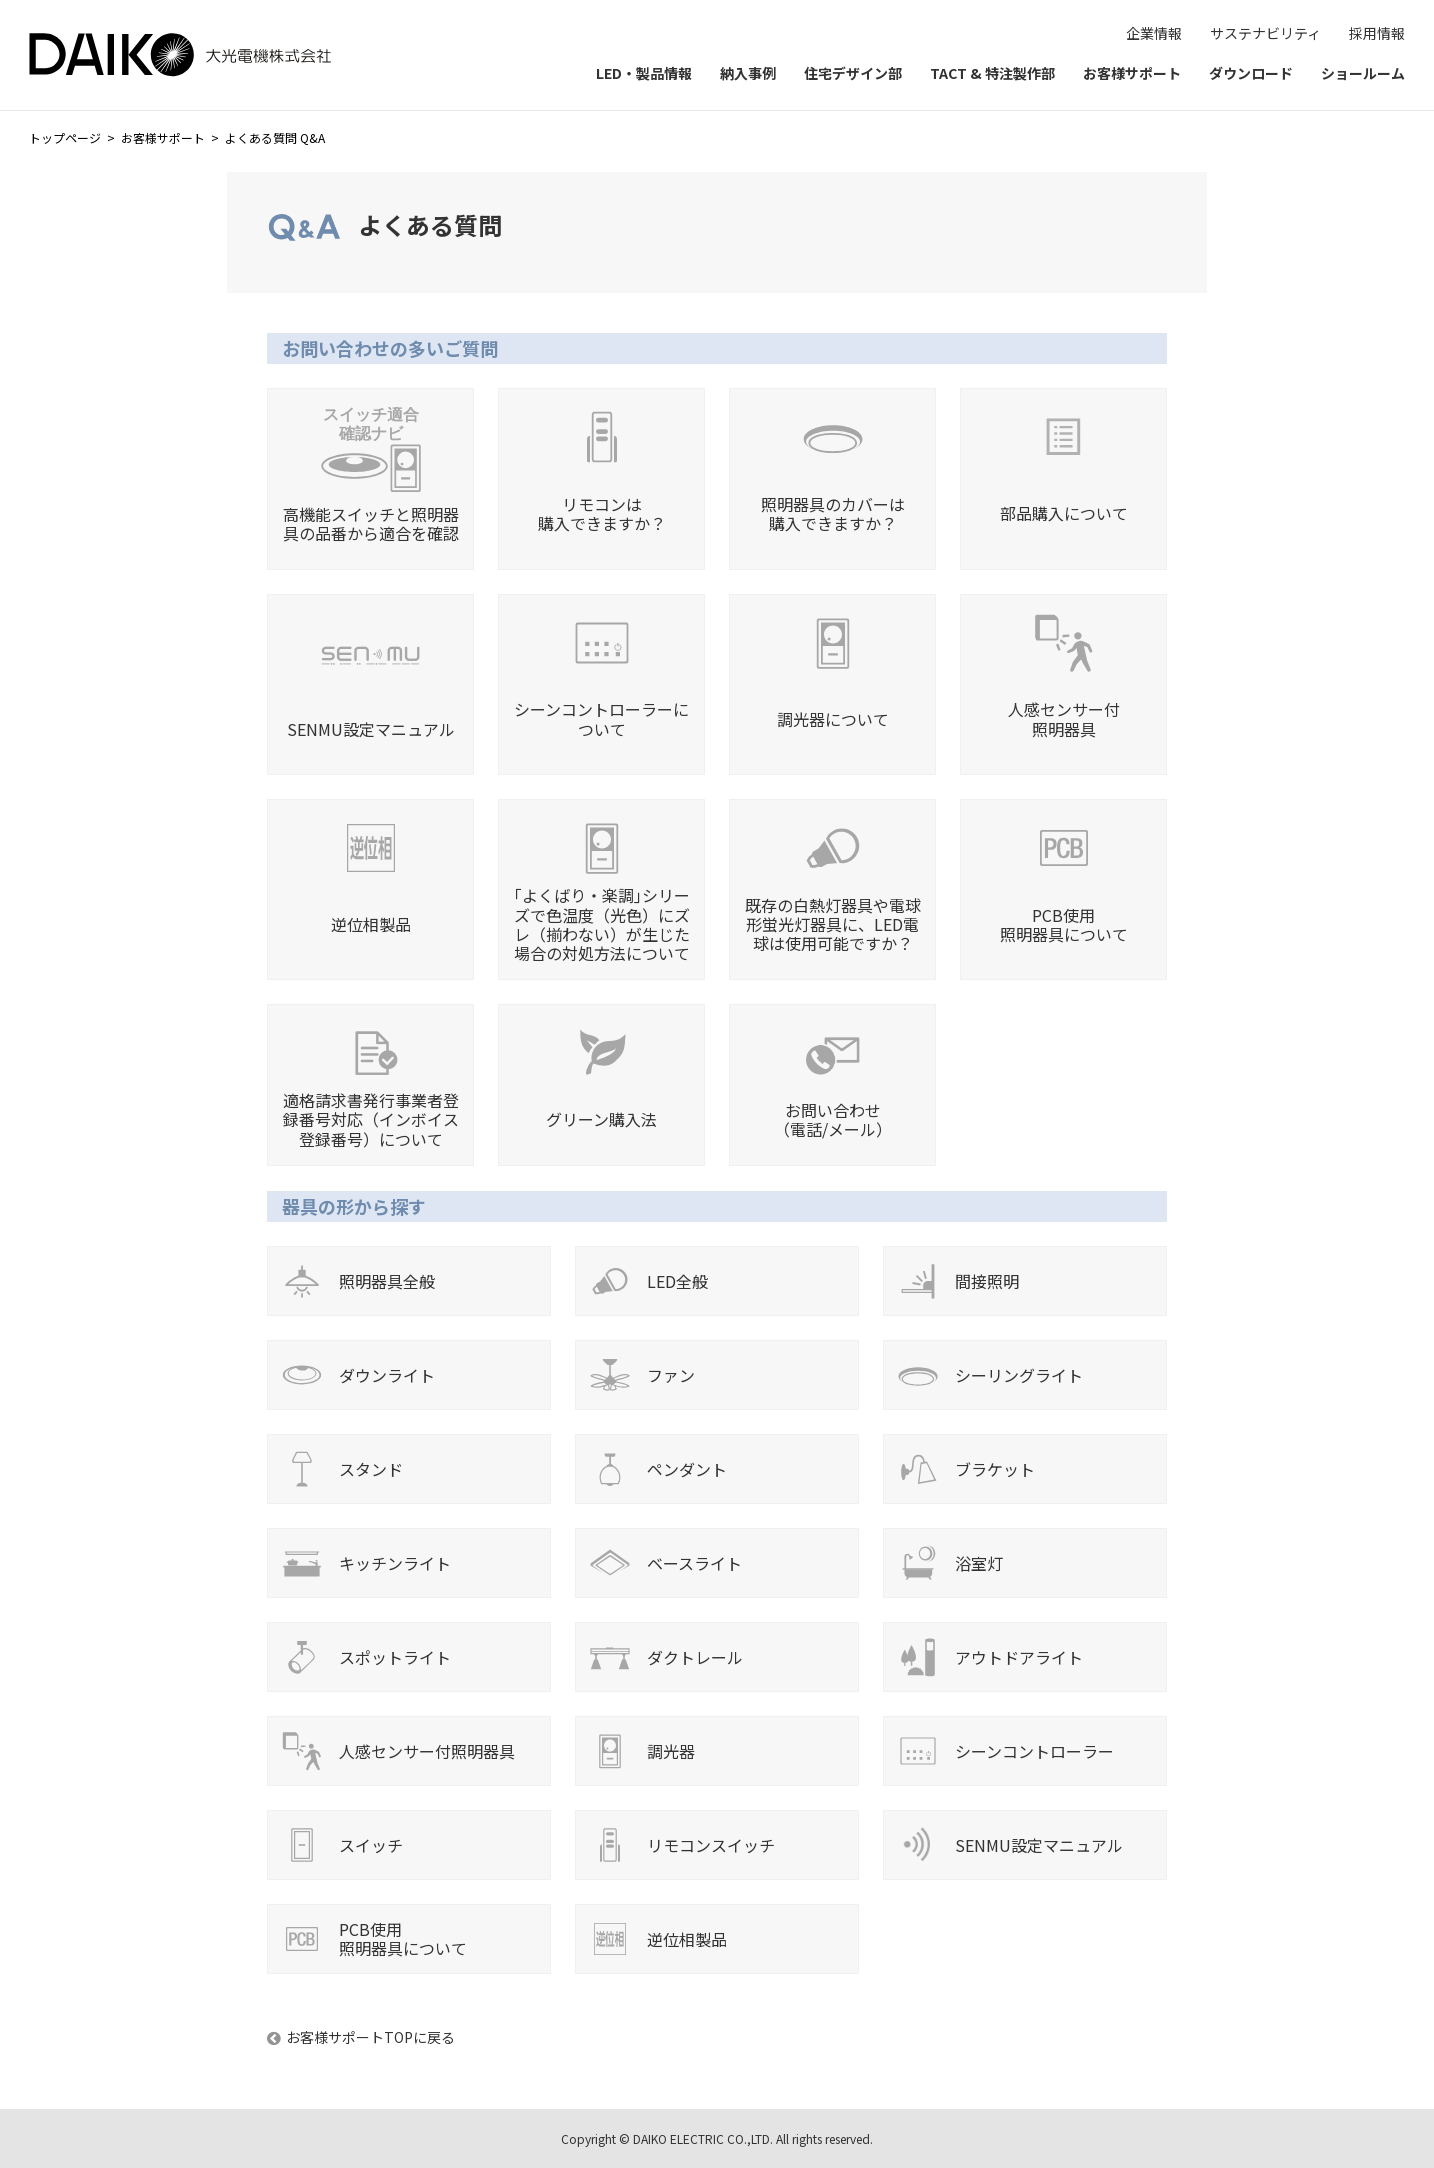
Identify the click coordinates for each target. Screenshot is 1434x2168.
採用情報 (1377, 33)
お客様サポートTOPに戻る (370, 2037)
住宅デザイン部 (853, 73)
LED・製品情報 (644, 73)
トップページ (65, 137)
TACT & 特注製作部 (992, 73)
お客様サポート (1132, 73)
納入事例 (748, 73)
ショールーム (1363, 73)
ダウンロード (1251, 73)
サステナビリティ (1265, 33)
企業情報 (1154, 33)
